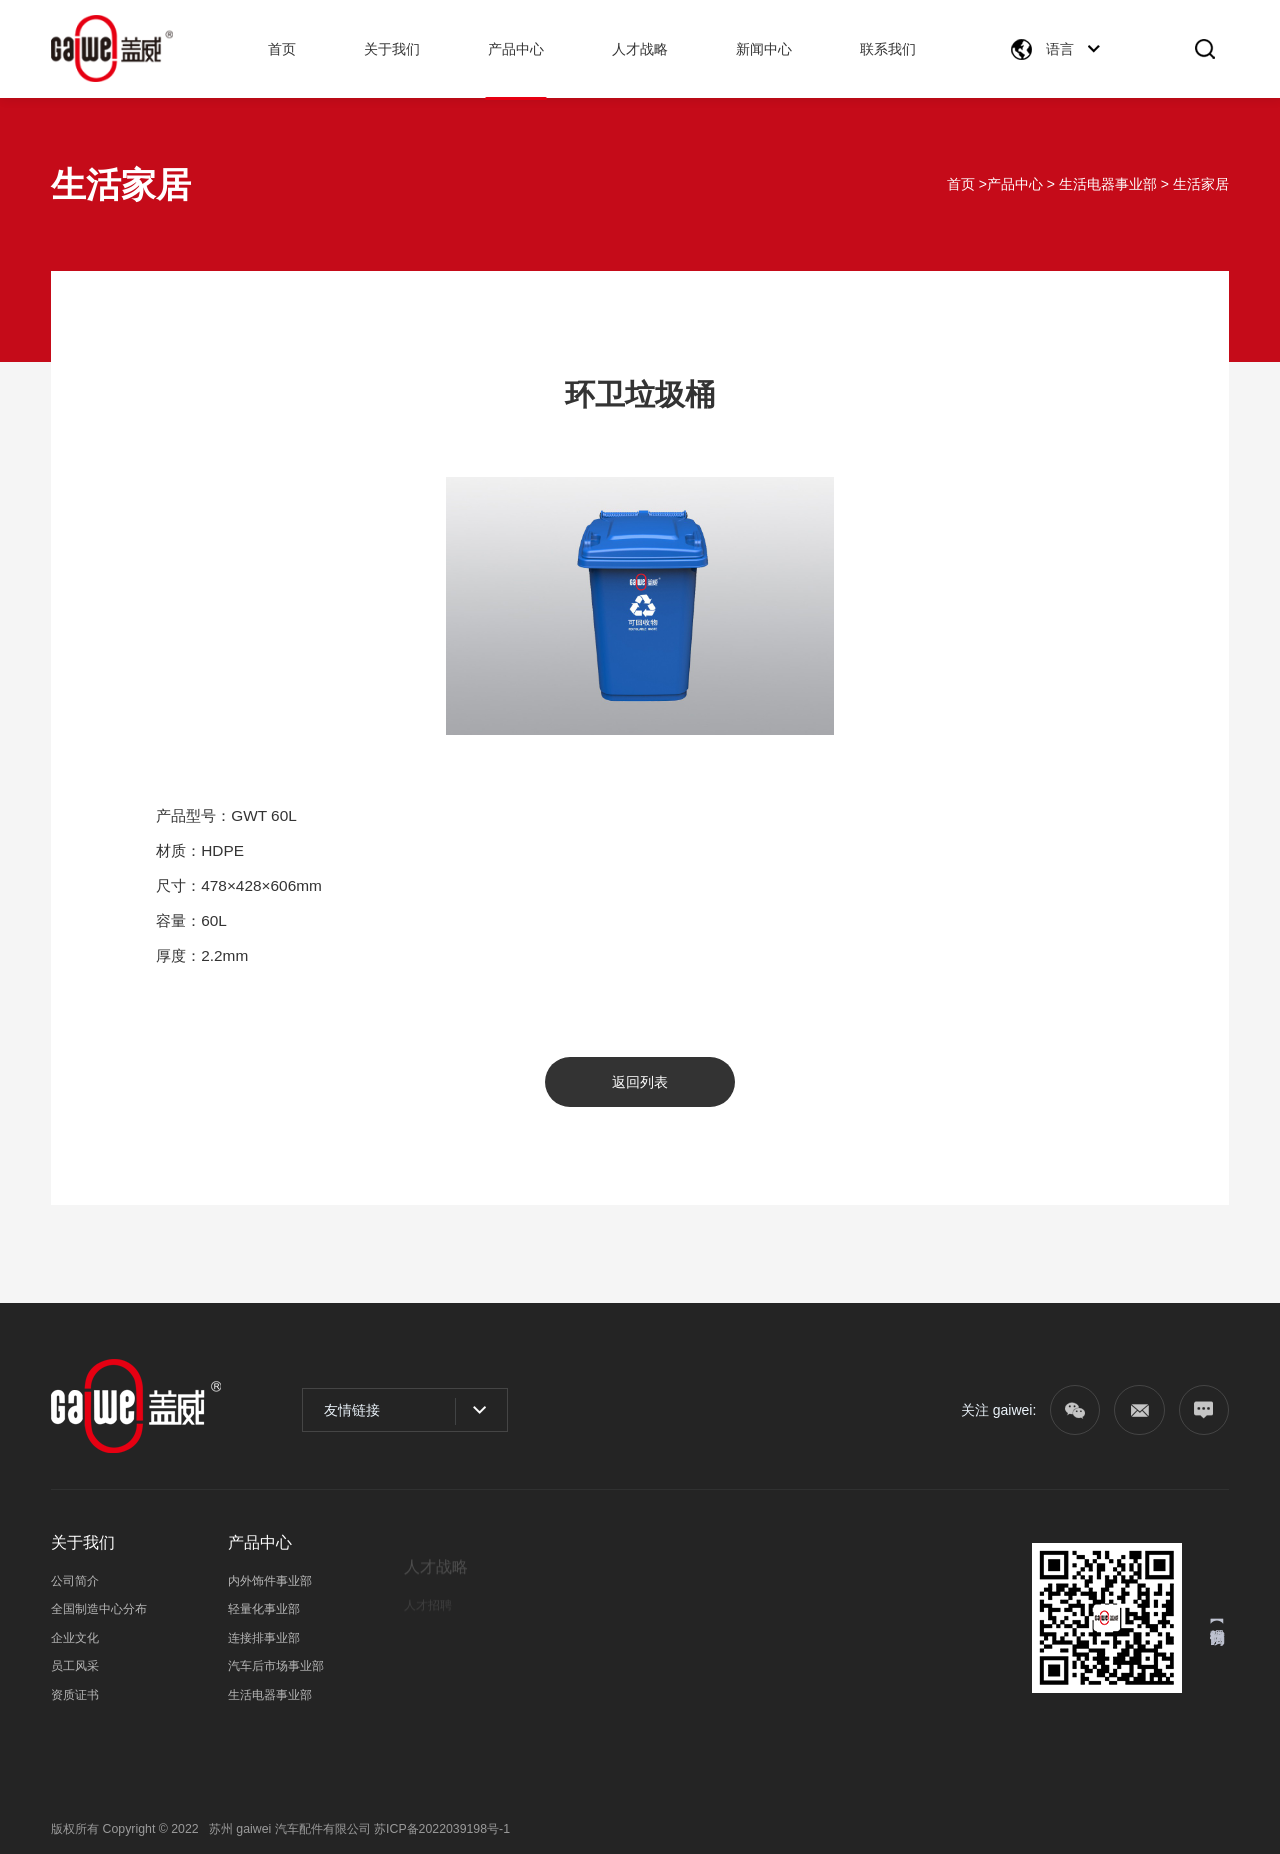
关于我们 (392, 49)
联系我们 (888, 49)
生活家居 (1201, 184)
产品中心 (516, 49)
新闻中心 (764, 49)
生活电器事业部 (1108, 184)
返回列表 (640, 1082)
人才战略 (640, 49)
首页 (282, 49)
